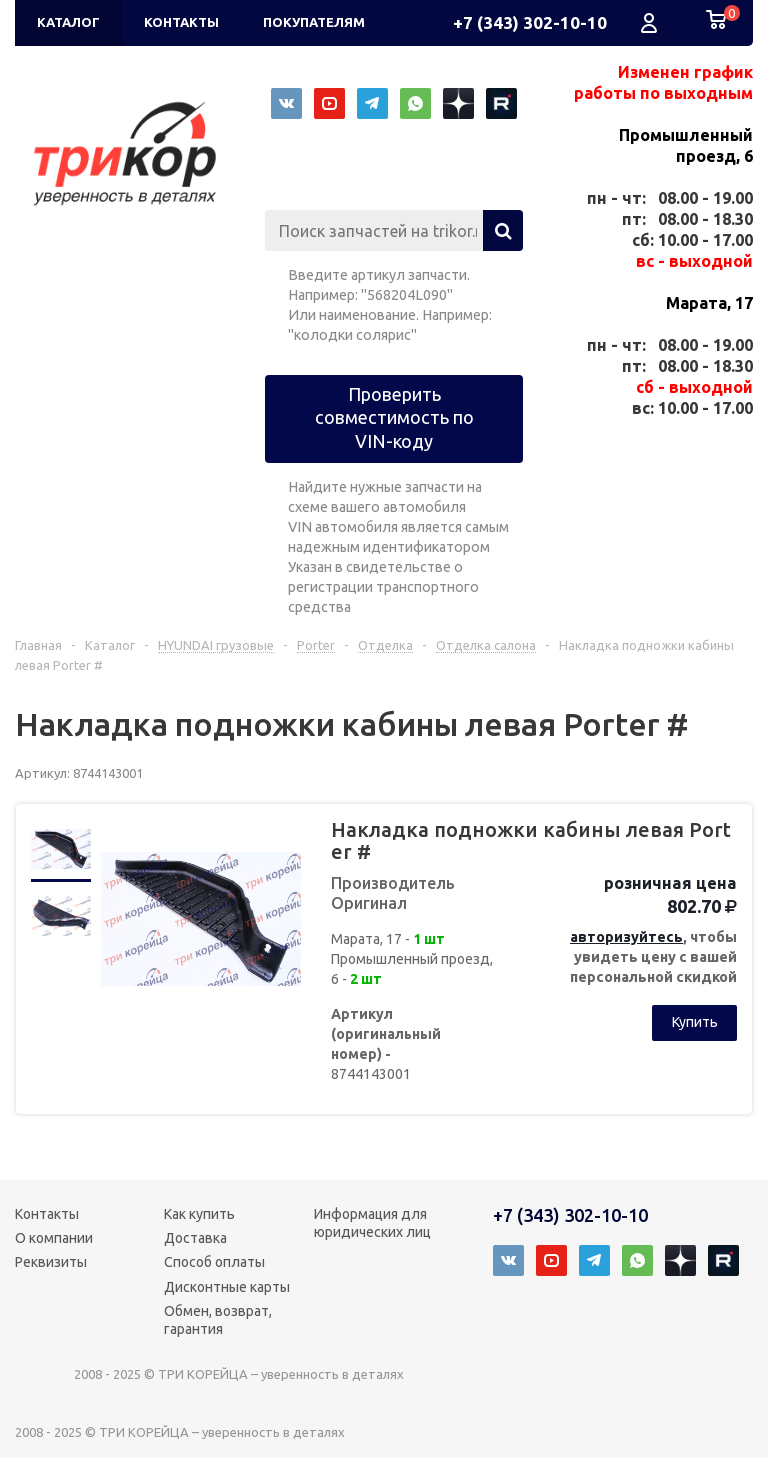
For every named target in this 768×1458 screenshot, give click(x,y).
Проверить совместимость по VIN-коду (394, 417)
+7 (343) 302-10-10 (530, 22)
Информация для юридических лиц (372, 1223)
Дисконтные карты (227, 1287)
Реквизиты (51, 1262)
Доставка (195, 1238)
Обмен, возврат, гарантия (218, 1320)
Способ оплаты (214, 1262)
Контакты (47, 1214)
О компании (54, 1238)
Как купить (199, 1214)
